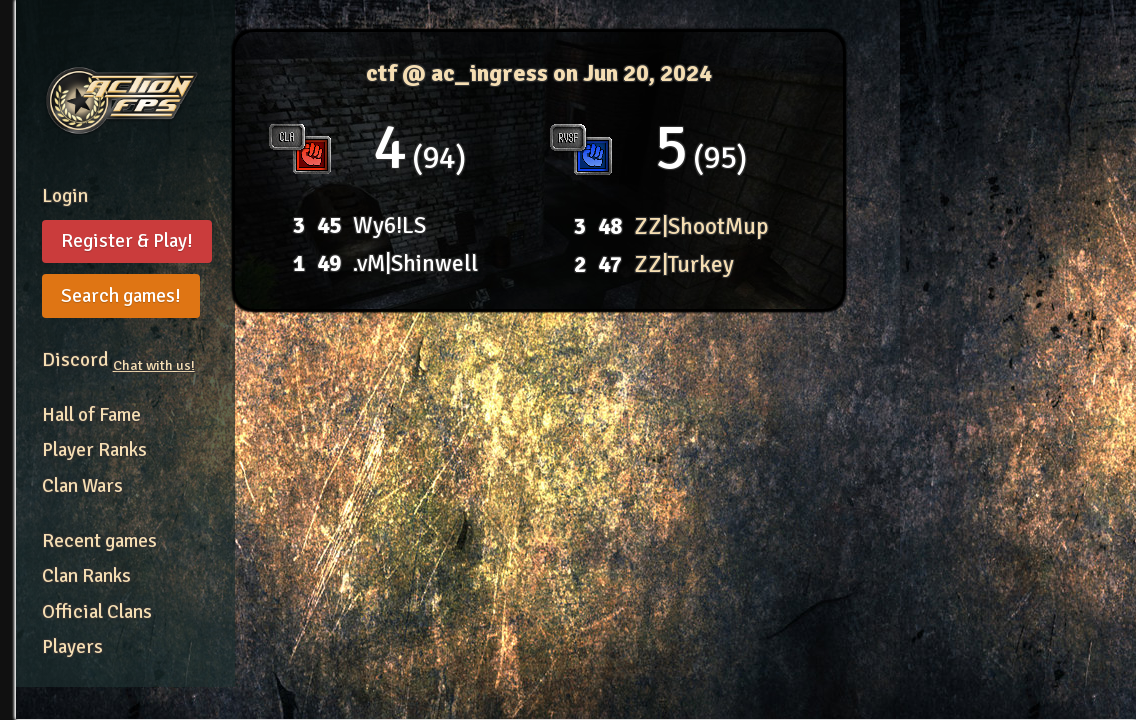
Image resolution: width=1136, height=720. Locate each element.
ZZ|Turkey (684, 264)
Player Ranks (94, 450)
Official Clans (97, 612)
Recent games (99, 541)
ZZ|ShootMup (701, 226)
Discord (118, 360)
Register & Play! (127, 241)
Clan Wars (82, 486)
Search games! (121, 296)
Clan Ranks (86, 576)
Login (65, 196)
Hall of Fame (91, 415)
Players (72, 647)
